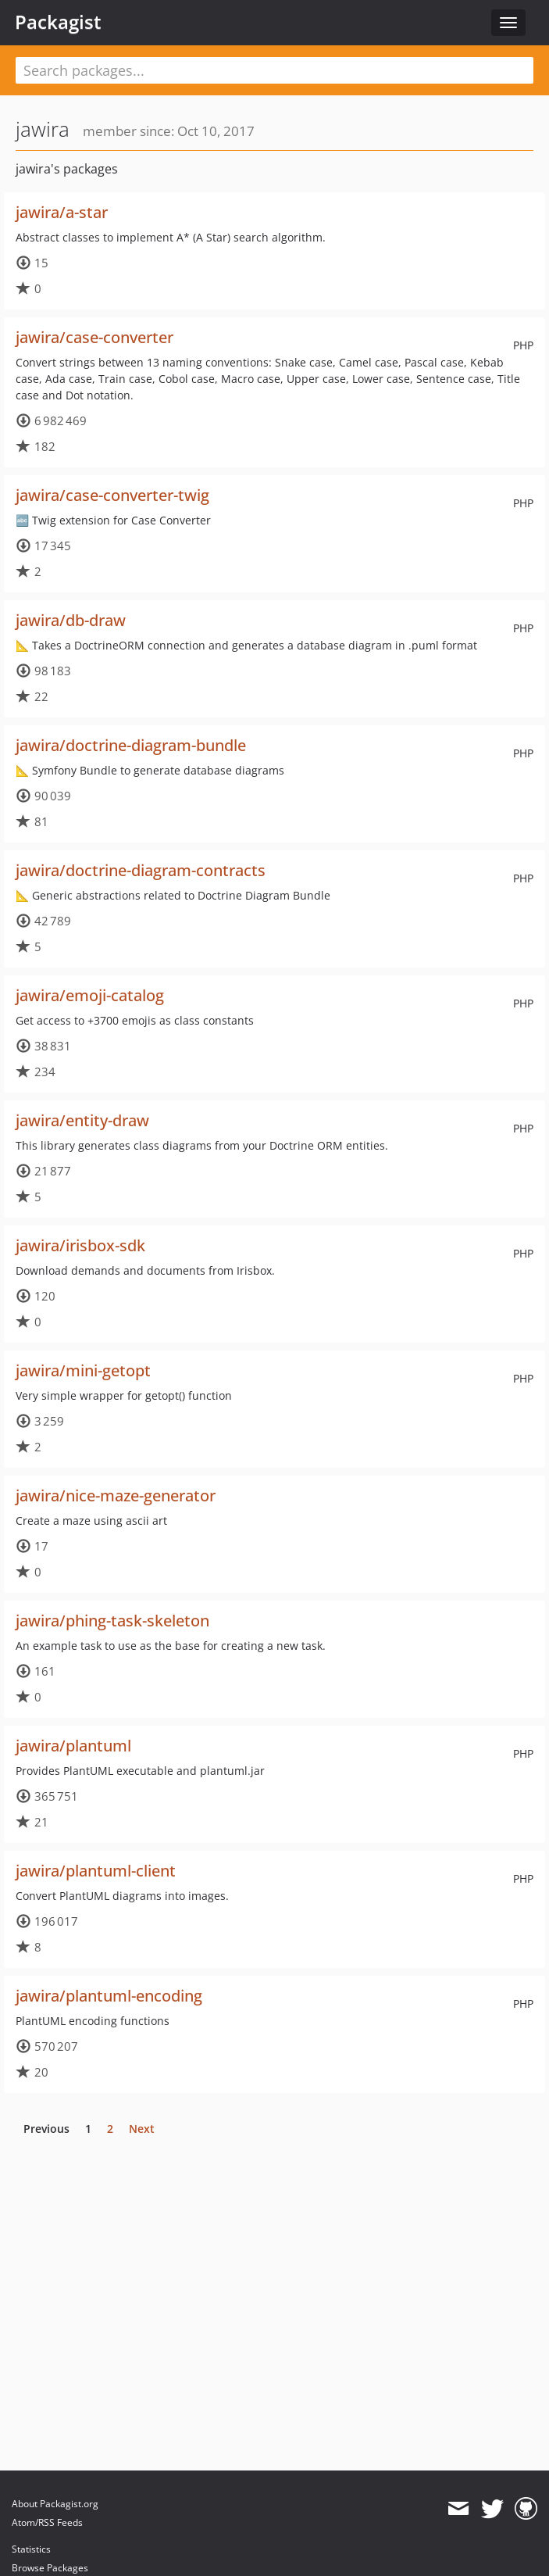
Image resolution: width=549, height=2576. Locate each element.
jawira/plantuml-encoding (109, 1995)
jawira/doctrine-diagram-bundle (131, 745)
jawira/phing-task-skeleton (112, 1620)
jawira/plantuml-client (96, 1870)
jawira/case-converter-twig (112, 495)
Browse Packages (50, 2567)
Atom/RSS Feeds (47, 2522)
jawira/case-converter (94, 337)
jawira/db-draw (71, 620)
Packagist (58, 21)
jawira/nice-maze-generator (116, 1495)
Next (142, 2128)
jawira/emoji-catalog (90, 995)
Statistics (31, 2549)
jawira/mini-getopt (83, 1370)
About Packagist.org (55, 2503)
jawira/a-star (62, 212)
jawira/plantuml (73, 1745)
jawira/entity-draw (82, 1120)
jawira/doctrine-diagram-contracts (141, 870)
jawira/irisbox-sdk (80, 1245)
